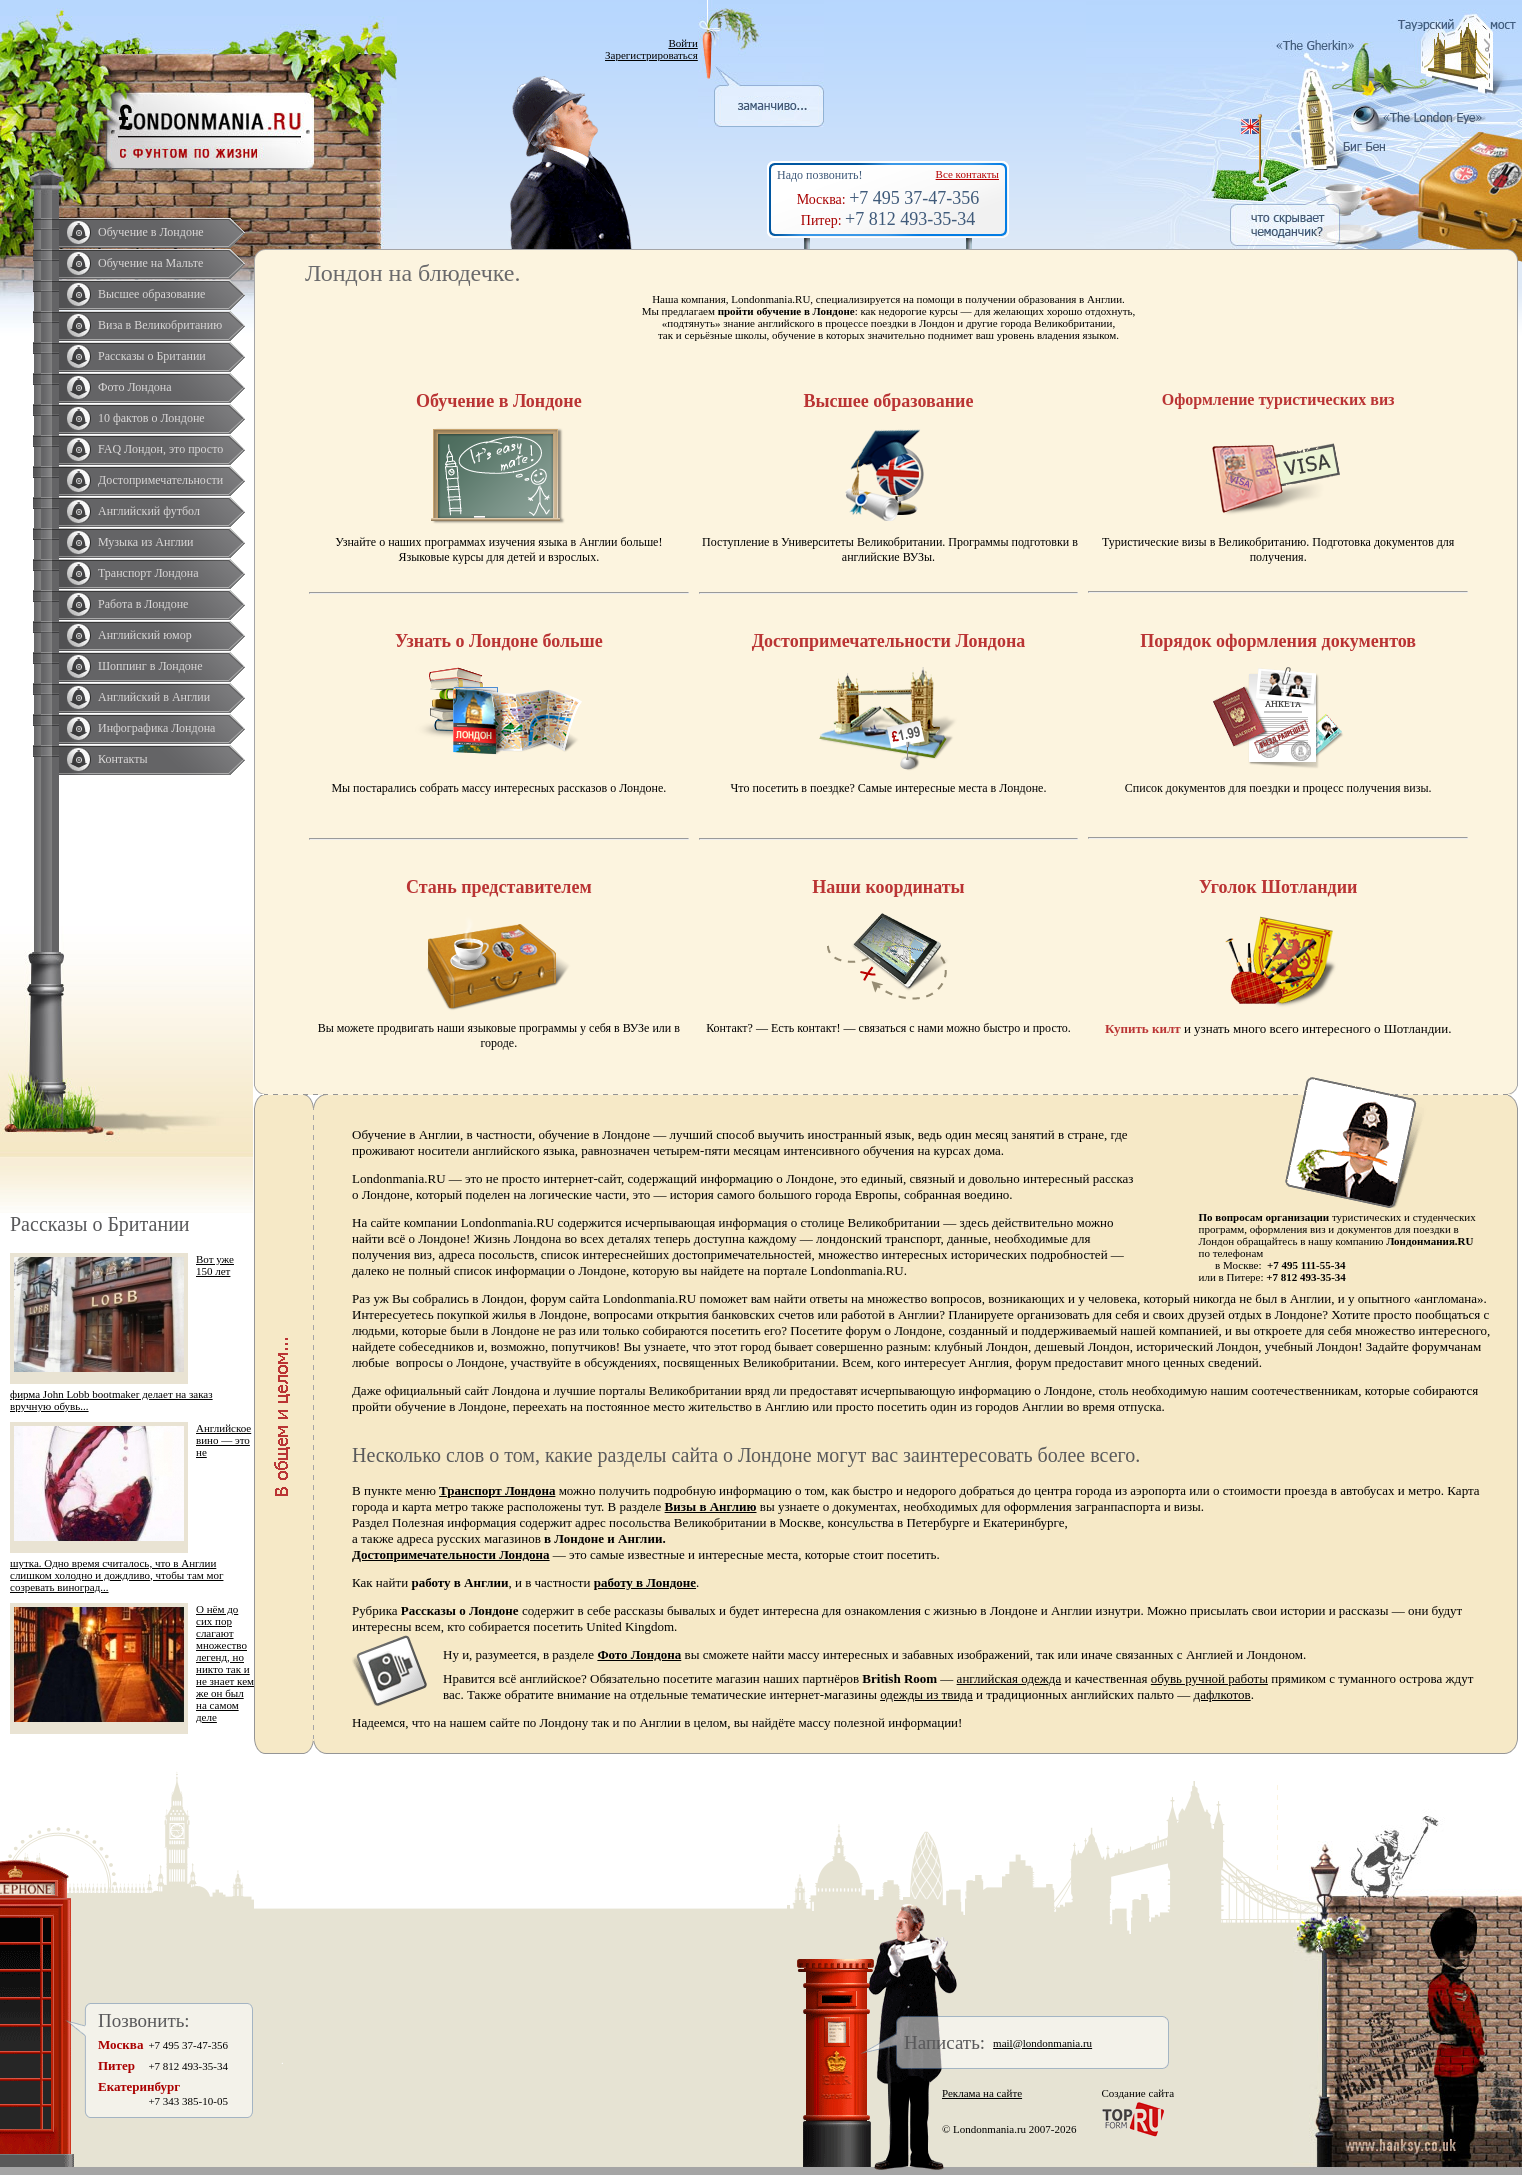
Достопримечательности (160, 480)
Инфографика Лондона (156, 728)
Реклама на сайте (982, 2093)
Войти (682, 43)
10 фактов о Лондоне (151, 418)
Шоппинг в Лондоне (150, 666)
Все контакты (967, 174)
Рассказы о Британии (152, 356)
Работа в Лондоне (143, 604)
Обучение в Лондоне (151, 232)
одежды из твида (926, 1694)
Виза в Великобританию (160, 325)
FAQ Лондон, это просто (160, 449)
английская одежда (1009, 1678)
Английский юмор (145, 635)
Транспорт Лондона (148, 573)
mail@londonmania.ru (1042, 2043)
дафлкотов (1222, 1694)
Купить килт (1143, 1028)
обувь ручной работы (1209, 1678)
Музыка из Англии (146, 542)
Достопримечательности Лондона (451, 1554)
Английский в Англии (154, 697)
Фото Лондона (135, 387)
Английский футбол (149, 511)
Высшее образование (151, 294)
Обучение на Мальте (150, 263)
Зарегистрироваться (651, 55)
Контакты (123, 759)
